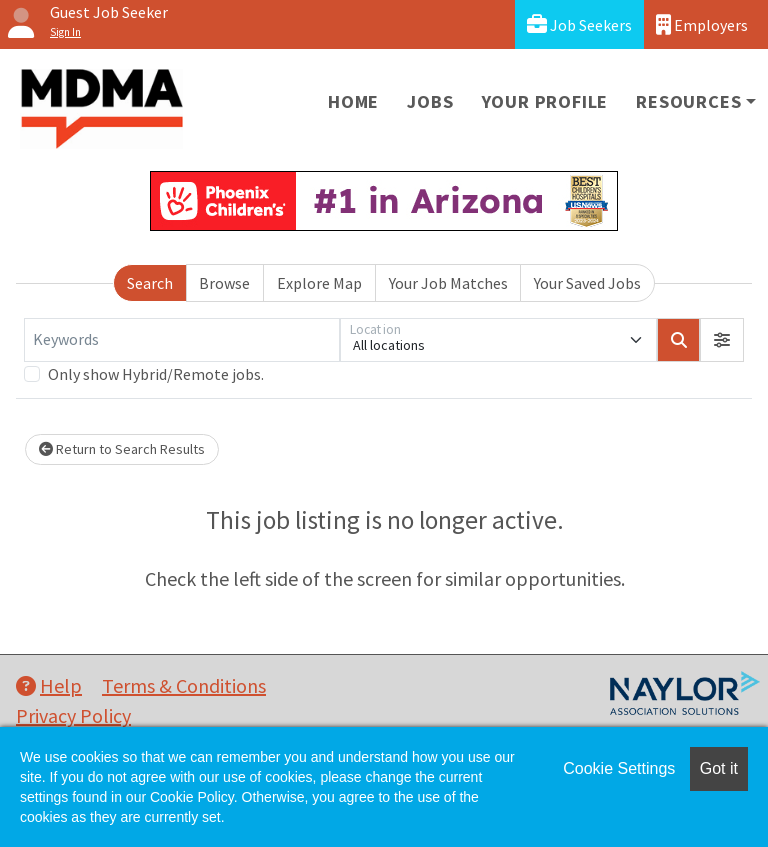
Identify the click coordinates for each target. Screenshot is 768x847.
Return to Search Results (122, 449)
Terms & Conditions (184, 685)
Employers (702, 24)
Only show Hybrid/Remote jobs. (156, 374)
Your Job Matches (448, 283)
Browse (224, 283)
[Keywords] (182, 340)
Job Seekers (579, 24)
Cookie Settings (619, 768)
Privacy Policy (73, 715)
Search (150, 283)
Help (49, 685)
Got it (719, 768)
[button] (722, 340)
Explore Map (319, 283)
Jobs (430, 101)
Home (353, 101)
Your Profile (545, 101)
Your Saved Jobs (587, 283)
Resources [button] (688, 101)
